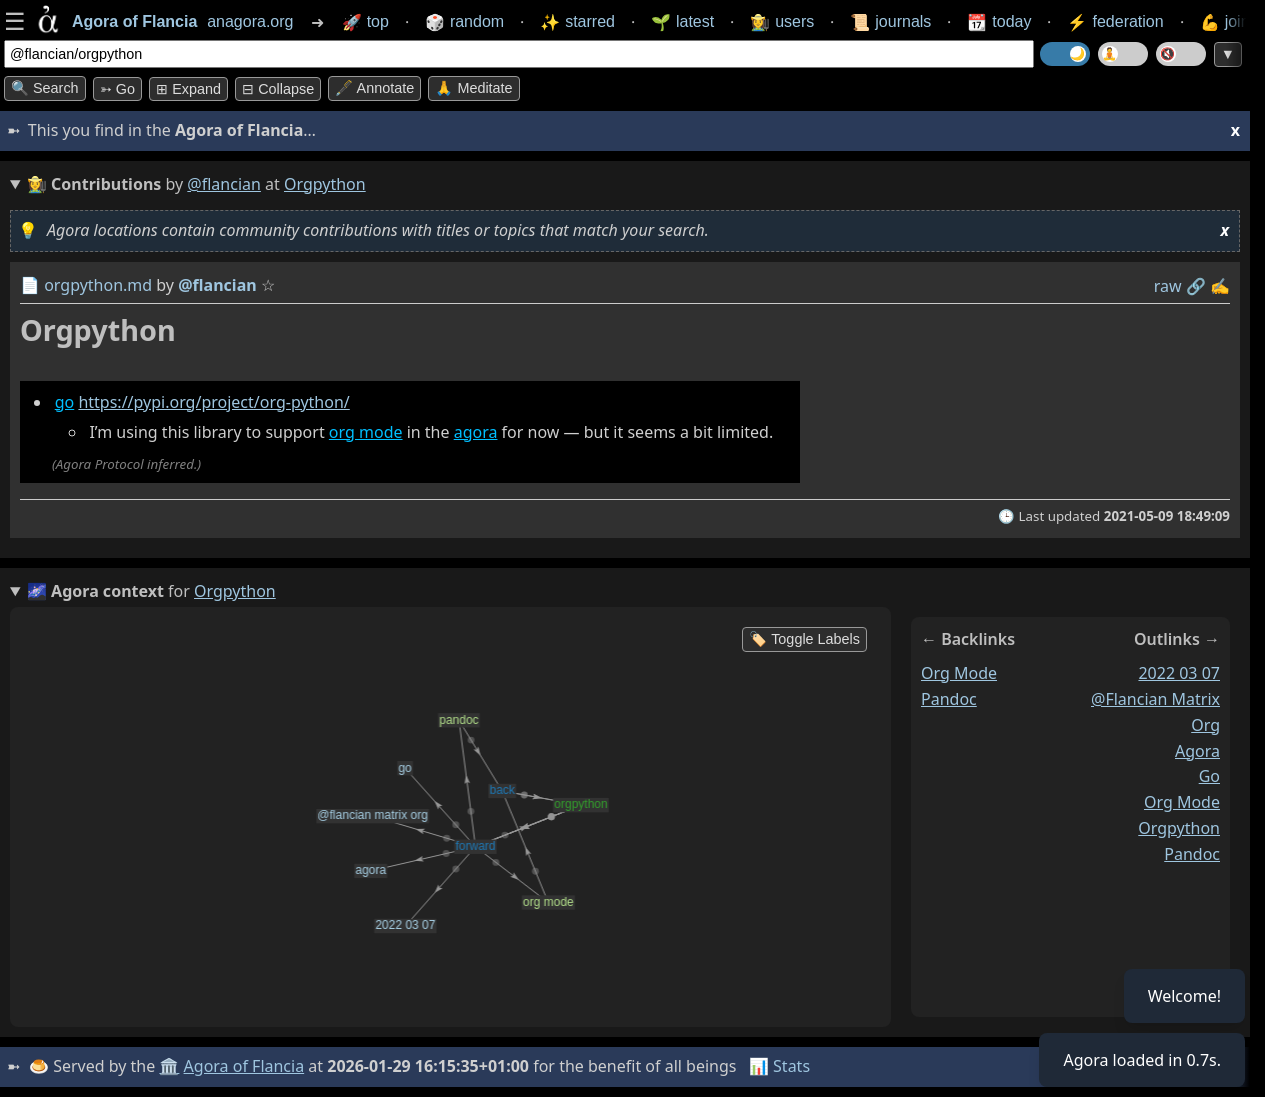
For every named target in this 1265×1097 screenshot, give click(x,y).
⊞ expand (188, 89)
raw (1168, 286)
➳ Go (117, 89)
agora (476, 432)
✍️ (1220, 286)
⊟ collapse (278, 89)
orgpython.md (98, 285)
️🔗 (1196, 286)
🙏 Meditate (473, 88)
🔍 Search (45, 88)
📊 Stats (779, 1066)
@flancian (224, 184)
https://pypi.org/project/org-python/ (213, 402)
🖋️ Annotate (374, 88)
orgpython (1179, 828)
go (65, 402)
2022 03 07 (1179, 673)
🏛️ (169, 1066)
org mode (366, 432)
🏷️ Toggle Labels (804, 639)
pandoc (949, 699)
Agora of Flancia (244, 1066)
